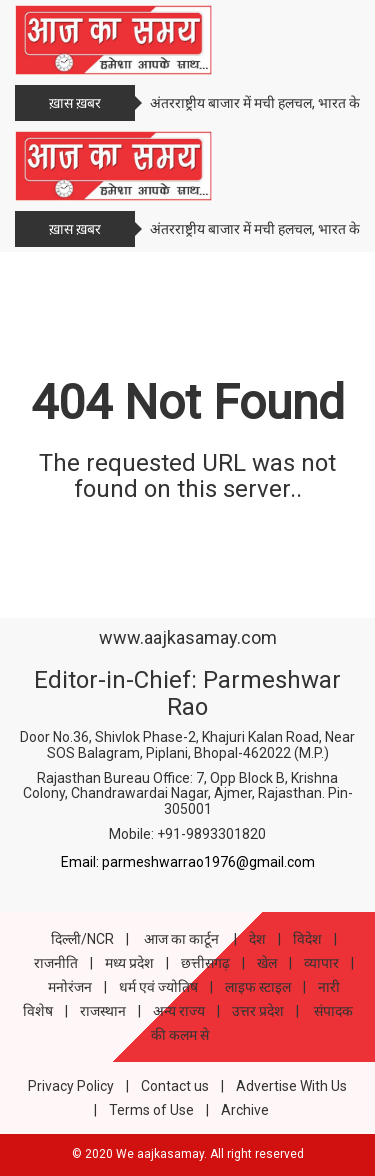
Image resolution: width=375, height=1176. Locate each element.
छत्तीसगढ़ (205, 963)
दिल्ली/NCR (82, 939)
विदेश (307, 939)
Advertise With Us (291, 1086)
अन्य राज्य (179, 1011)
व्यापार (321, 963)
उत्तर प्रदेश (258, 1011)
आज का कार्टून (181, 939)
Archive (245, 1110)
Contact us (175, 1086)
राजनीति (56, 963)
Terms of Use (151, 1110)
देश (257, 939)
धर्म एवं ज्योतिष (158, 987)
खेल (267, 963)
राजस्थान (103, 1011)
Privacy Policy (71, 1086)
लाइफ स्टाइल (258, 987)
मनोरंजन (70, 987)
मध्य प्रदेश (129, 963)
